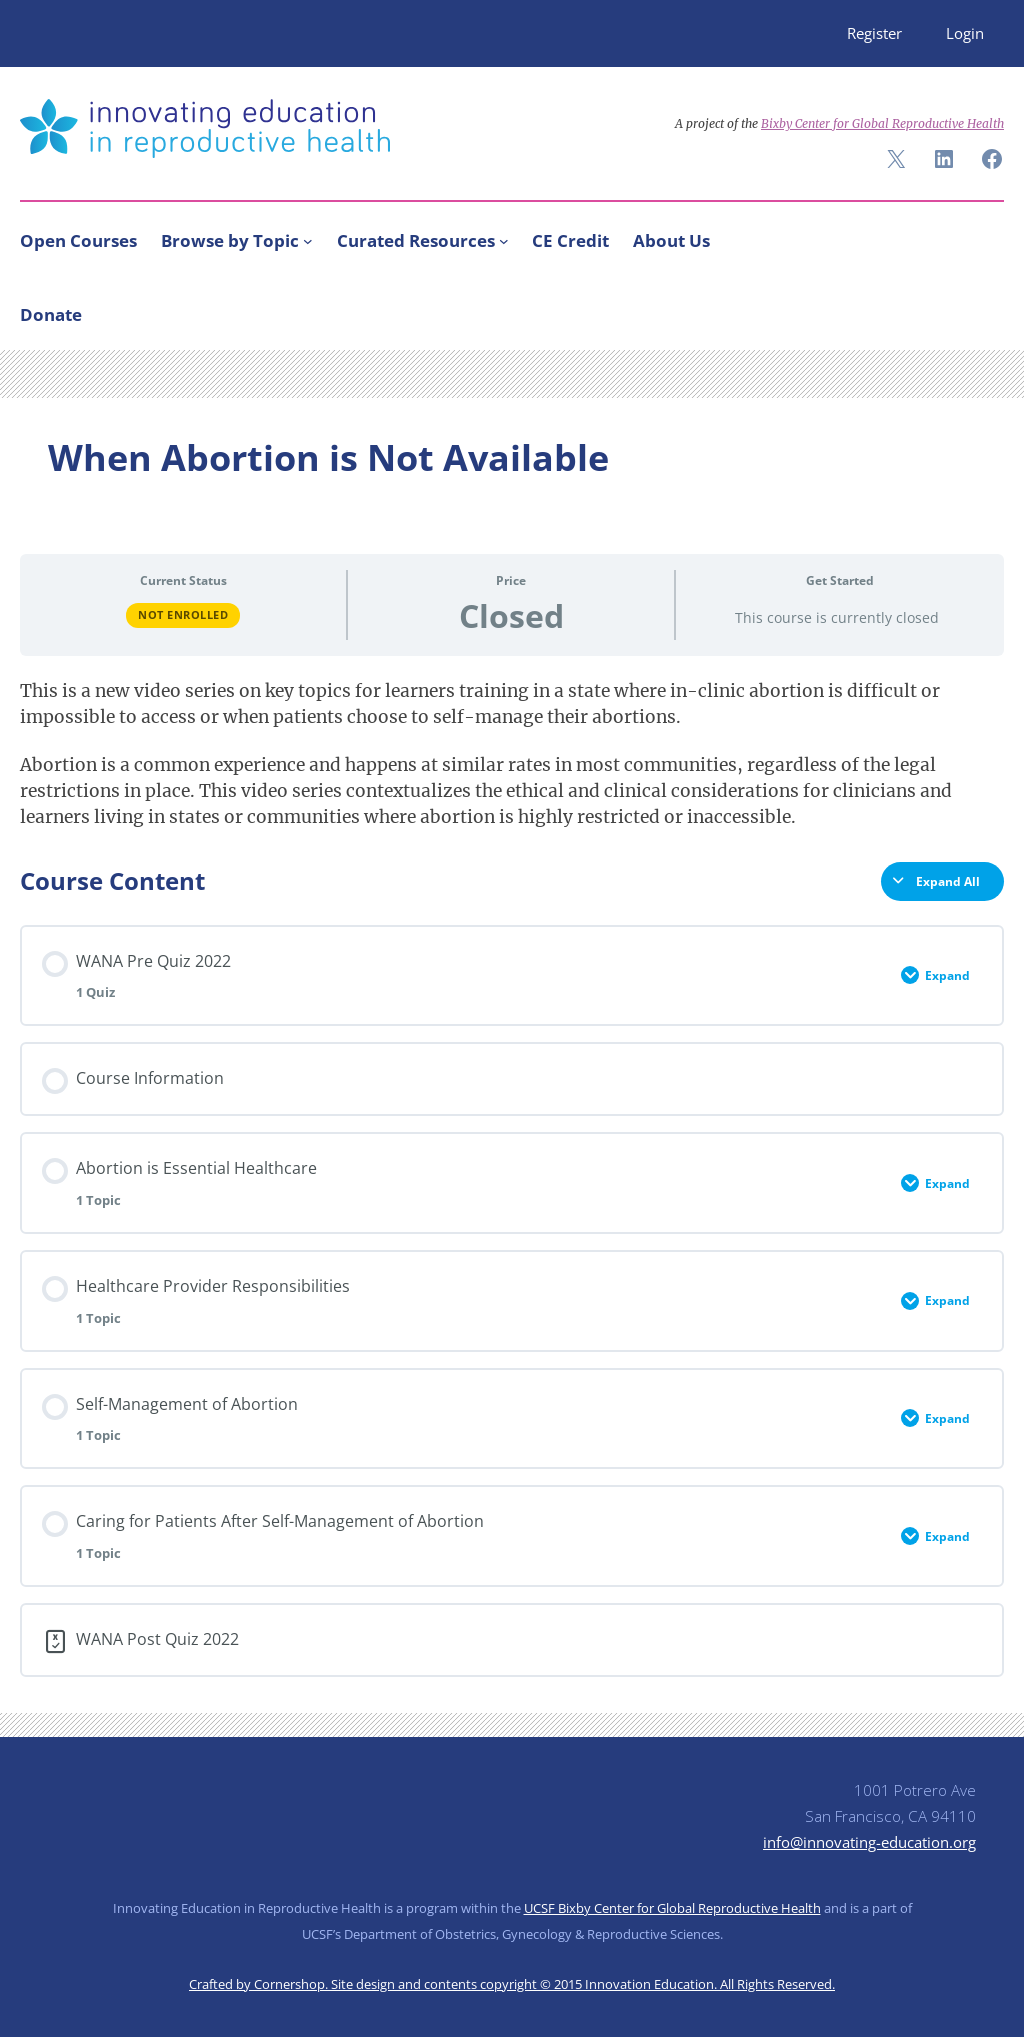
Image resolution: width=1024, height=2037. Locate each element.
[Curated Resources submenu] (504, 241)
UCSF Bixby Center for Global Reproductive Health (672, 1908)
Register (874, 33)
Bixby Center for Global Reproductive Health (882, 123)
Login (965, 33)
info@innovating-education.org (869, 1842)
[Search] (980, 310)
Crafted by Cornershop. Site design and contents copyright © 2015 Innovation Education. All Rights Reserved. (512, 1984)
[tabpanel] (512, 754)
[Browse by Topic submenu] (308, 241)
